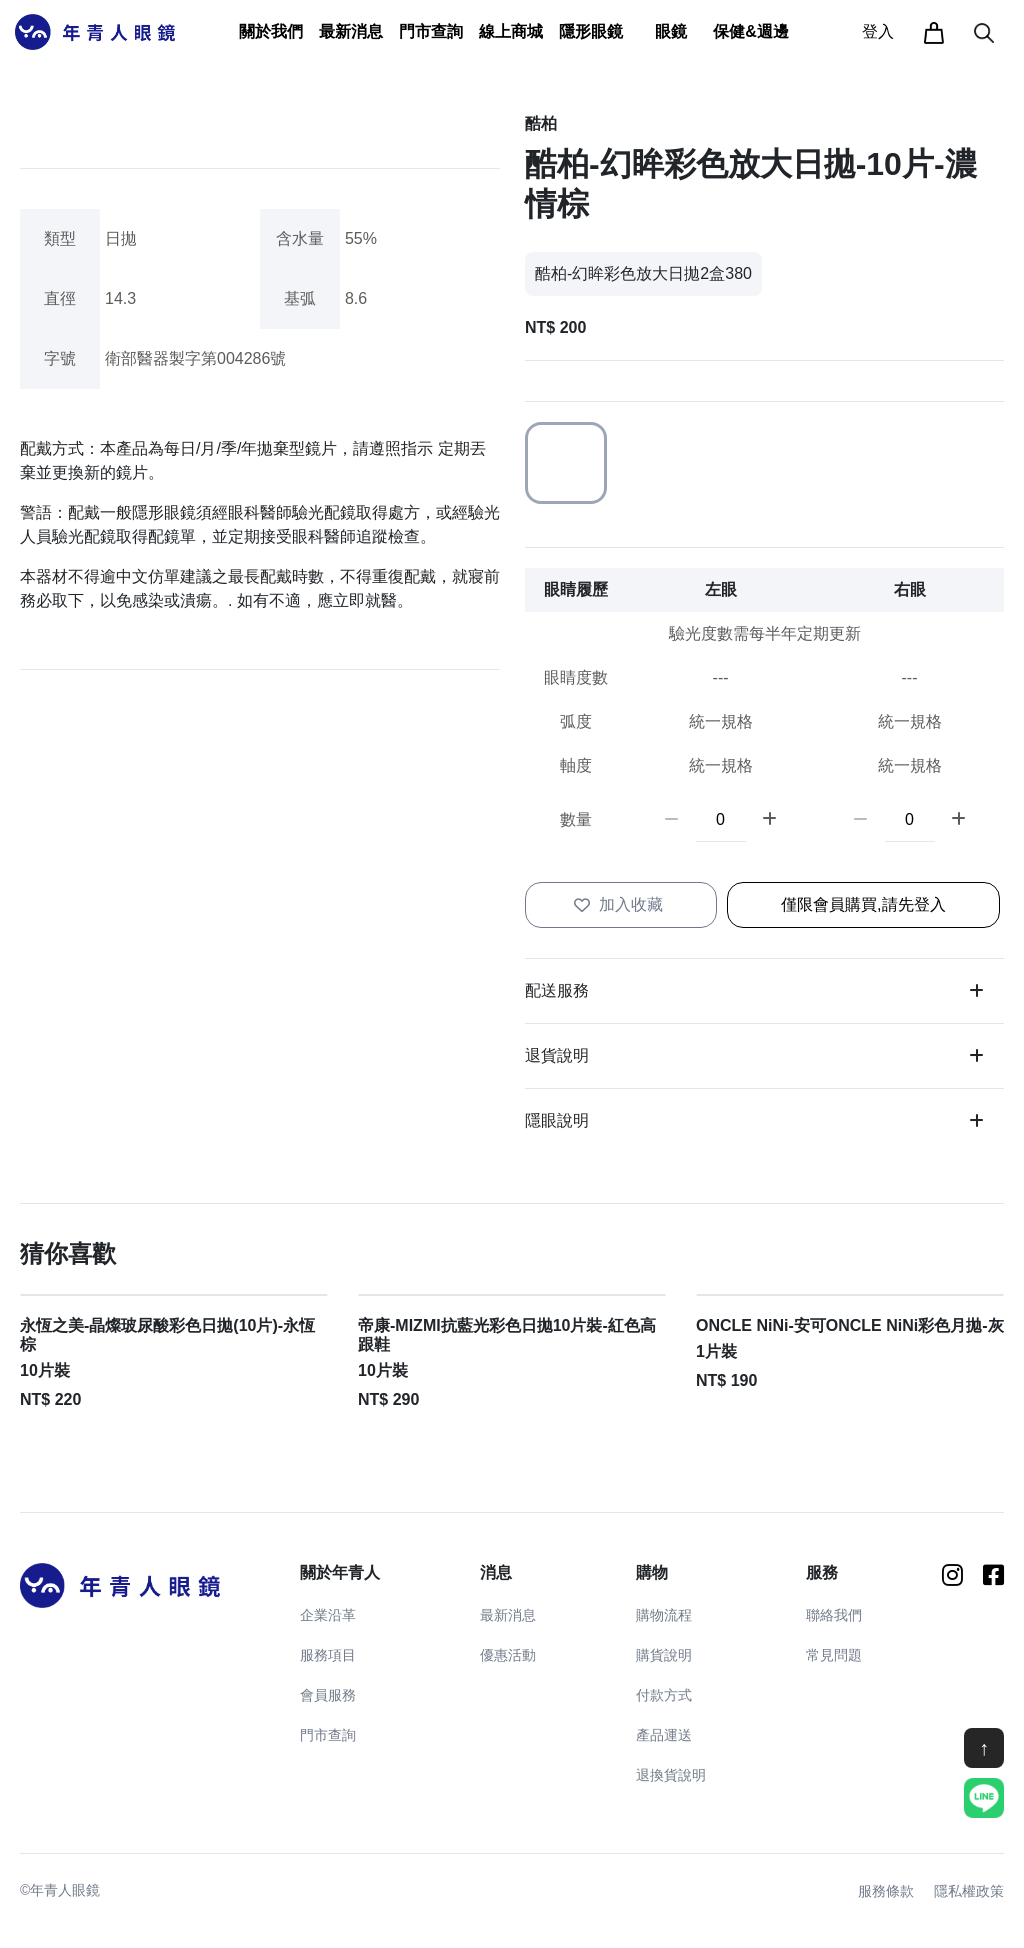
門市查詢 (431, 31)
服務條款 (886, 1891)
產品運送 (664, 1735)
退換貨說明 (671, 1775)
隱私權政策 (969, 1891)
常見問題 (834, 1655)
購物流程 (664, 1615)
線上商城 (511, 31)
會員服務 (328, 1695)
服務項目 (328, 1655)
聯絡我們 (834, 1615)
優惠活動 (508, 1655)
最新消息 (508, 1615)
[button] (271, 32)
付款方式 (664, 1695)
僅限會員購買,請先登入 (863, 904)
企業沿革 (328, 1615)
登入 (878, 31)
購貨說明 (664, 1655)
